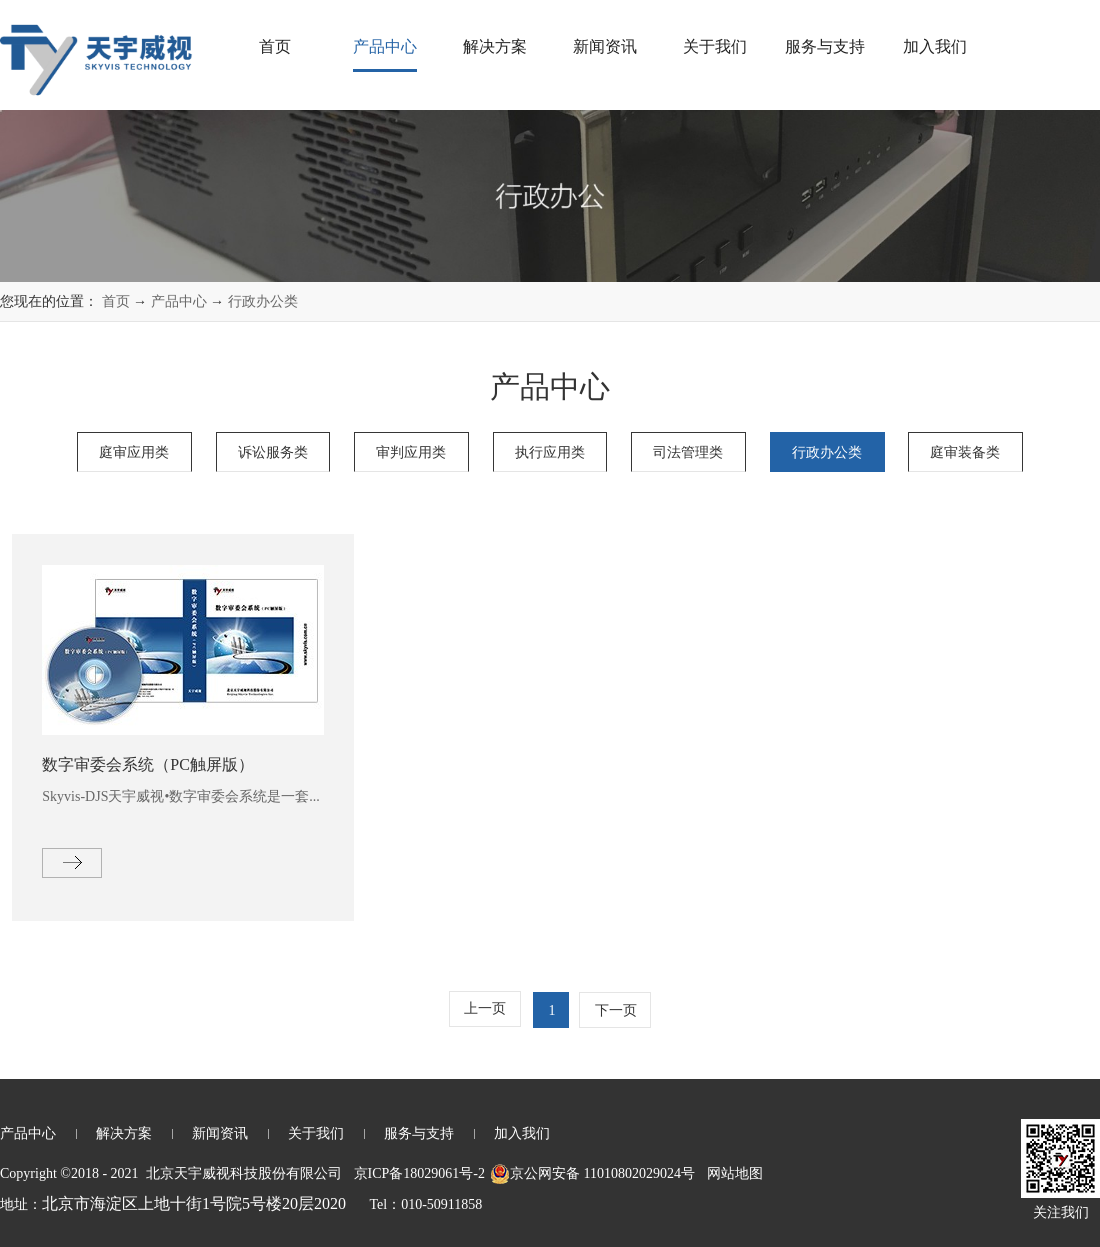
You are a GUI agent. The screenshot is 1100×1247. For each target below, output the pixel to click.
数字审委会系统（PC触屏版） (148, 764)
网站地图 (731, 1173)
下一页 (616, 1010)
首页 (275, 46)
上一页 (485, 1008)
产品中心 (179, 301)
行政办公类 (263, 301)
